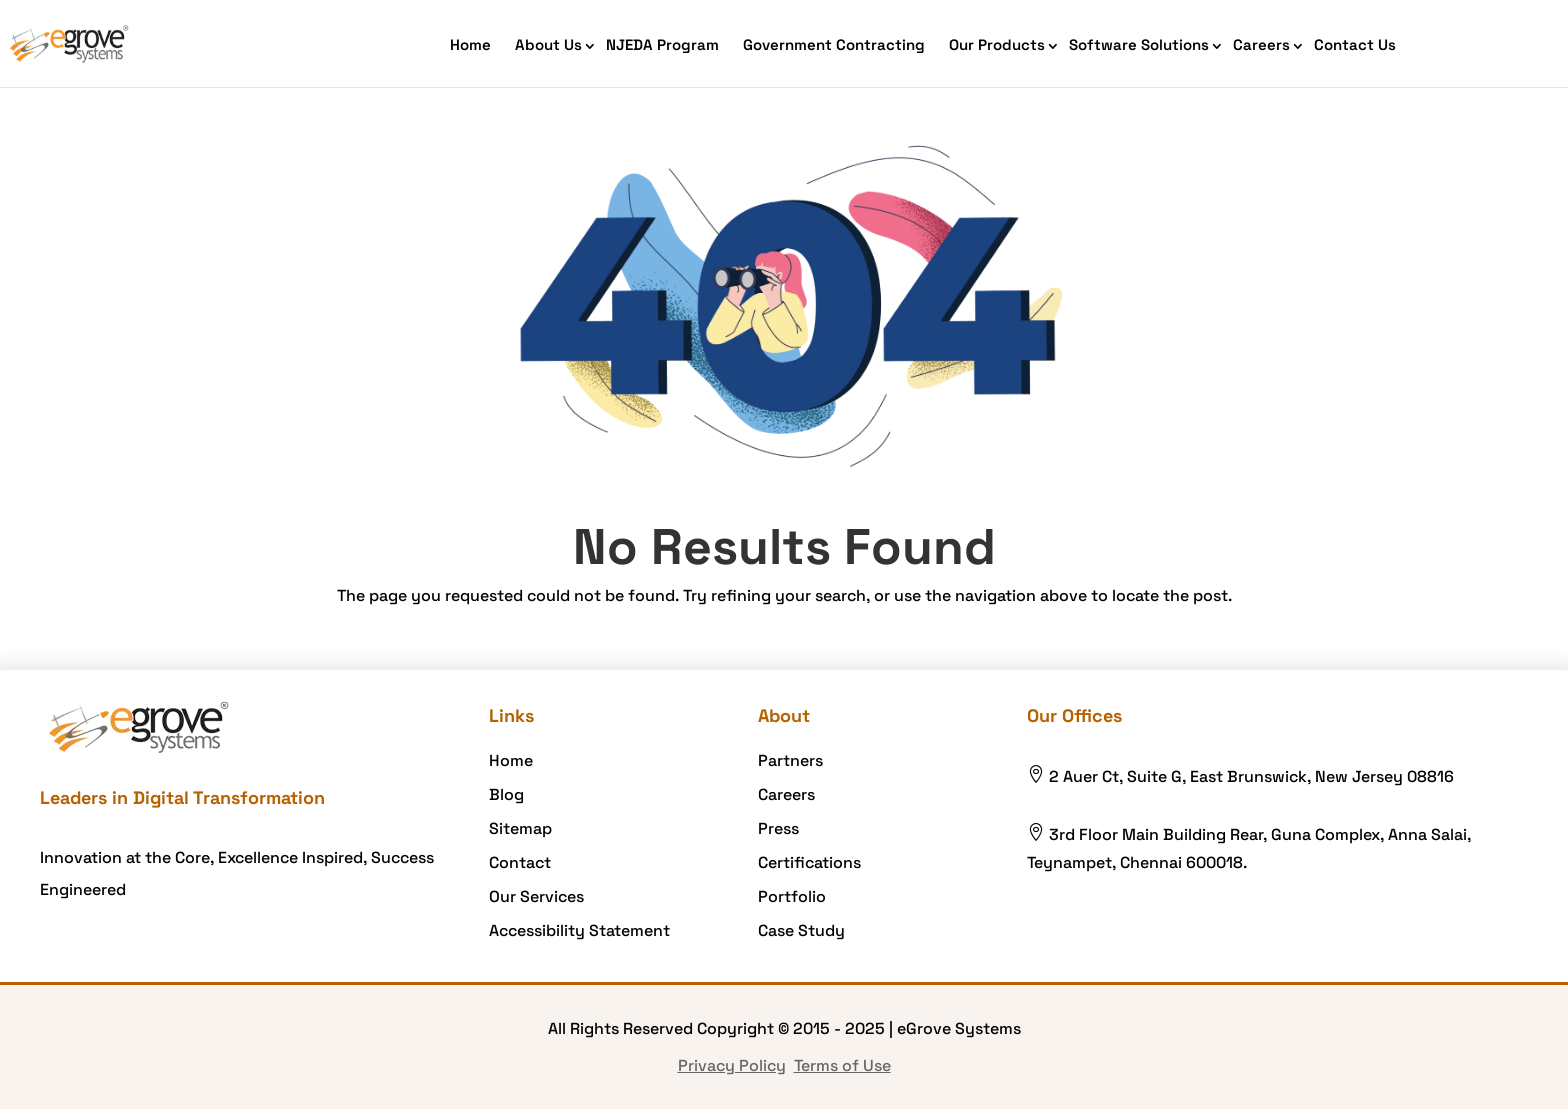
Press (778, 828)
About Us (548, 44)
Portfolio (792, 896)
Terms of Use (842, 1065)
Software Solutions (1139, 44)
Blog (506, 794)
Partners (790, 760)
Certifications (809, 862)
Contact (520, 862)
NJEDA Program (662, 44)
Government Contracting (834, 44)
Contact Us (1355, 44)
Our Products (997, 44)
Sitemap (520, 828)
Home (470, 44)
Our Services (536, 896)
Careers (1261, 44)
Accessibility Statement (579, 930)
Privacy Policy (732, 1065)
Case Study (801, 930)
